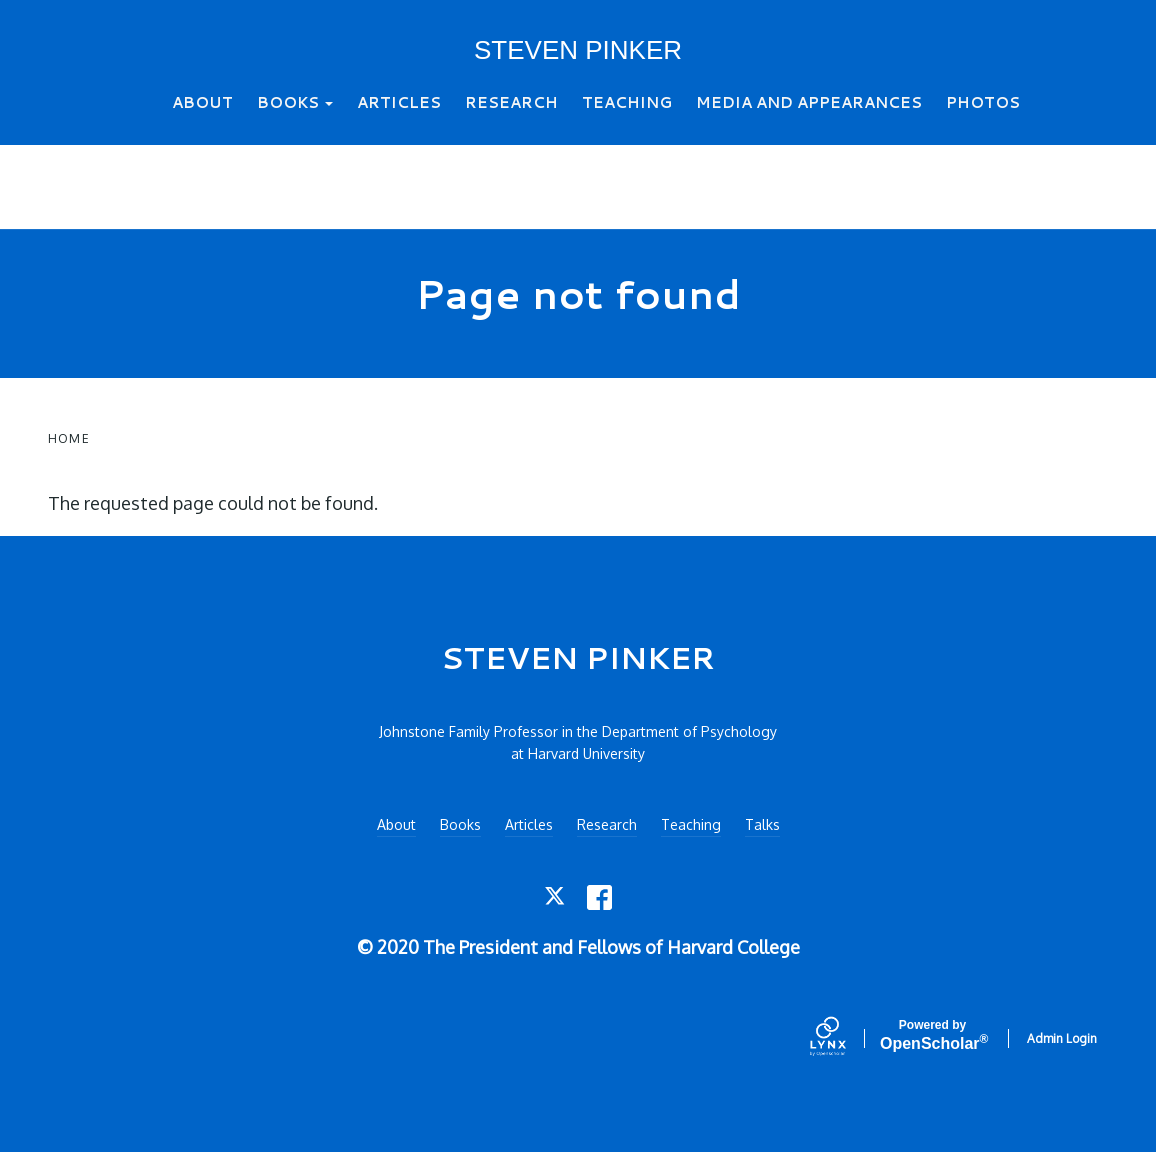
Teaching (627, 102)
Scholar (932, 1035)
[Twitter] (556, 897)
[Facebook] (599, 897)
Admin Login (1062, 1038)
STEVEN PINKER (578, 50)
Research (511, 102)
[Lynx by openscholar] (845, 1038)
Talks (762, 824)
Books (295, 102)
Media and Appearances (809, 102)
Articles (399, 102)
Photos (983, 102)
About (202, 102)
